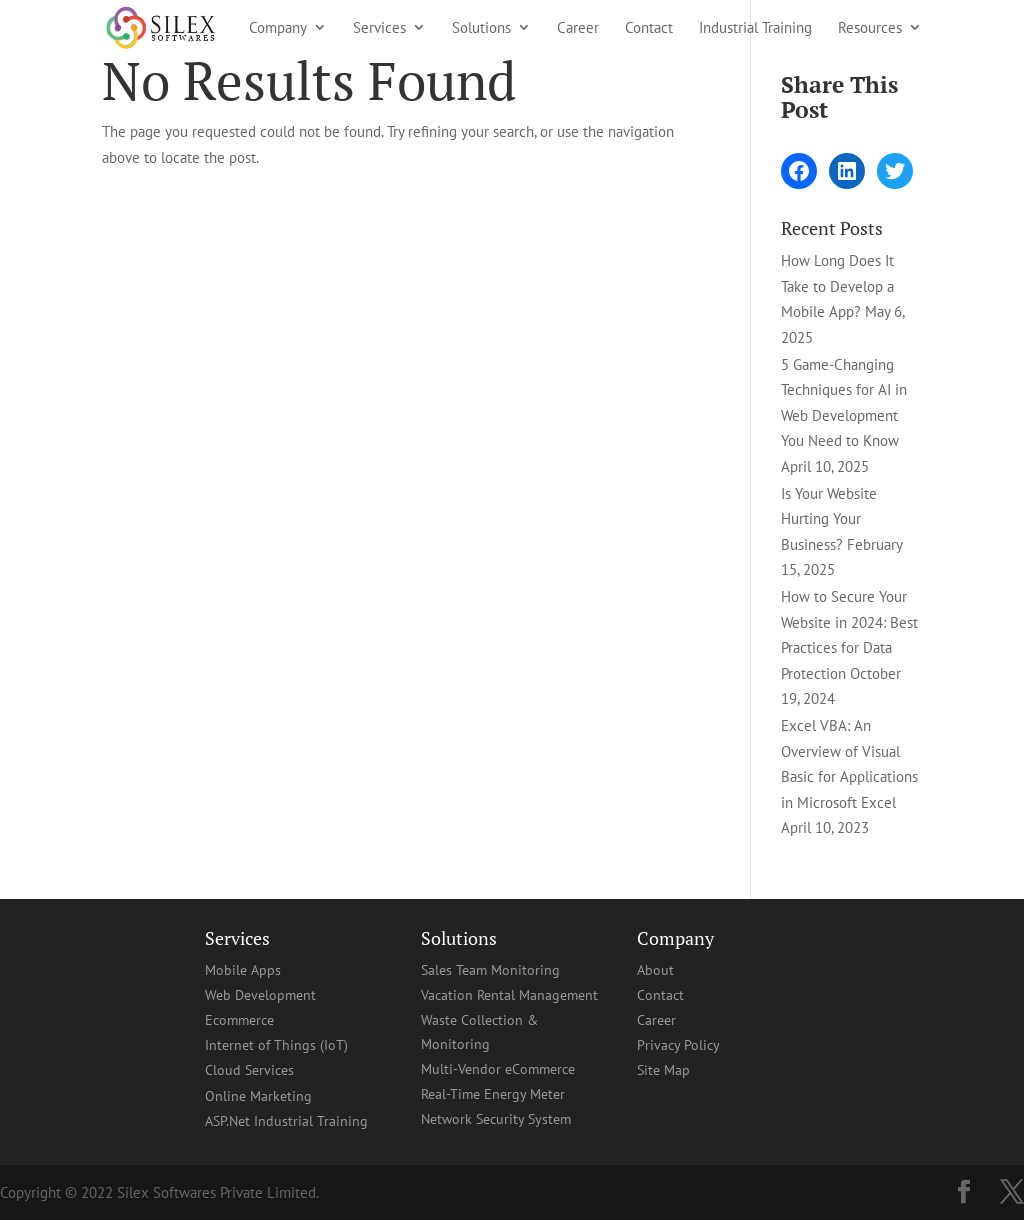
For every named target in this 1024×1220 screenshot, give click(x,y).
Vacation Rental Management (509, 995)
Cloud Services (249, 1070)
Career (578, 28)
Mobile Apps (243, 970)
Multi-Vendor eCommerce (498, 1069)
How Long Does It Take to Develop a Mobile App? (837, 286)
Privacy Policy (678, 1045)
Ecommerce (239, 1020)
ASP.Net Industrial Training (286, 1121)
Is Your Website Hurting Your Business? (829, 519)
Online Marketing (258, 1096)
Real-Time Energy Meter (493, 1094)
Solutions (481, 28)
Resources (870, 28)
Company (278, 28)
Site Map (663, 1070)
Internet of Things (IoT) (276, 1045)
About (655, 970)
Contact (649, 28)
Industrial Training (755, 28)
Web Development (260, 995)
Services (379, 28)
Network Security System (496, 1119)
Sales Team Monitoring (490, 970)
